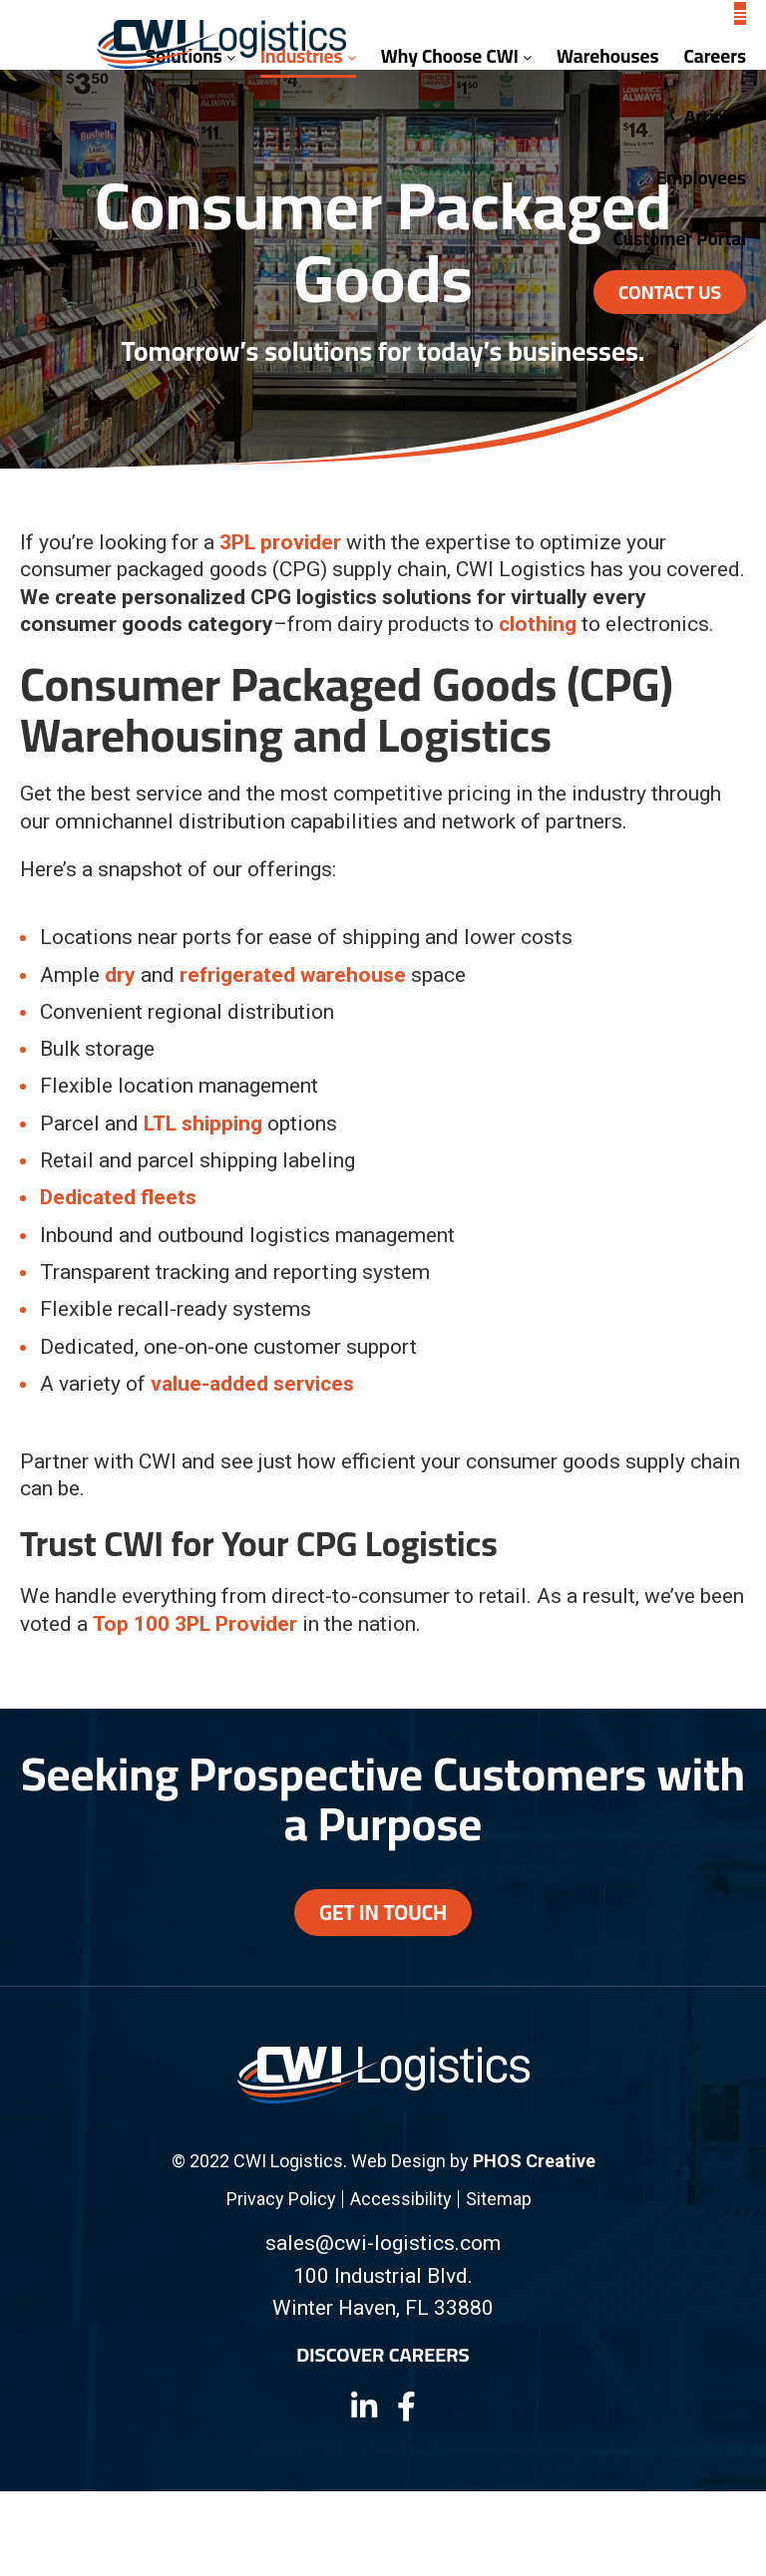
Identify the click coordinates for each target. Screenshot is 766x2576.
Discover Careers (382, 2355)
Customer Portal (679, 238)
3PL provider (280, 542)
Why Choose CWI (456, 56)
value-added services (252, 1384)
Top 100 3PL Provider (195, 1624)
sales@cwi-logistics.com (383, 2243)
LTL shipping (203, 1123)
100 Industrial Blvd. (383, 2276)
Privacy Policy (281, 2198)
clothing (537, 624)
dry (120, 975)
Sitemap (499, 2198)
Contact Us (669, 292)
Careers (715, 56)
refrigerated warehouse (293, 975)
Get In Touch (383, 1912)
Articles (715, 117)
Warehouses (608, 56)
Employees (701, 177)
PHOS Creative (534, 2160)
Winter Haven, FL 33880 (383, 2308)
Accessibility (401, 2198)
